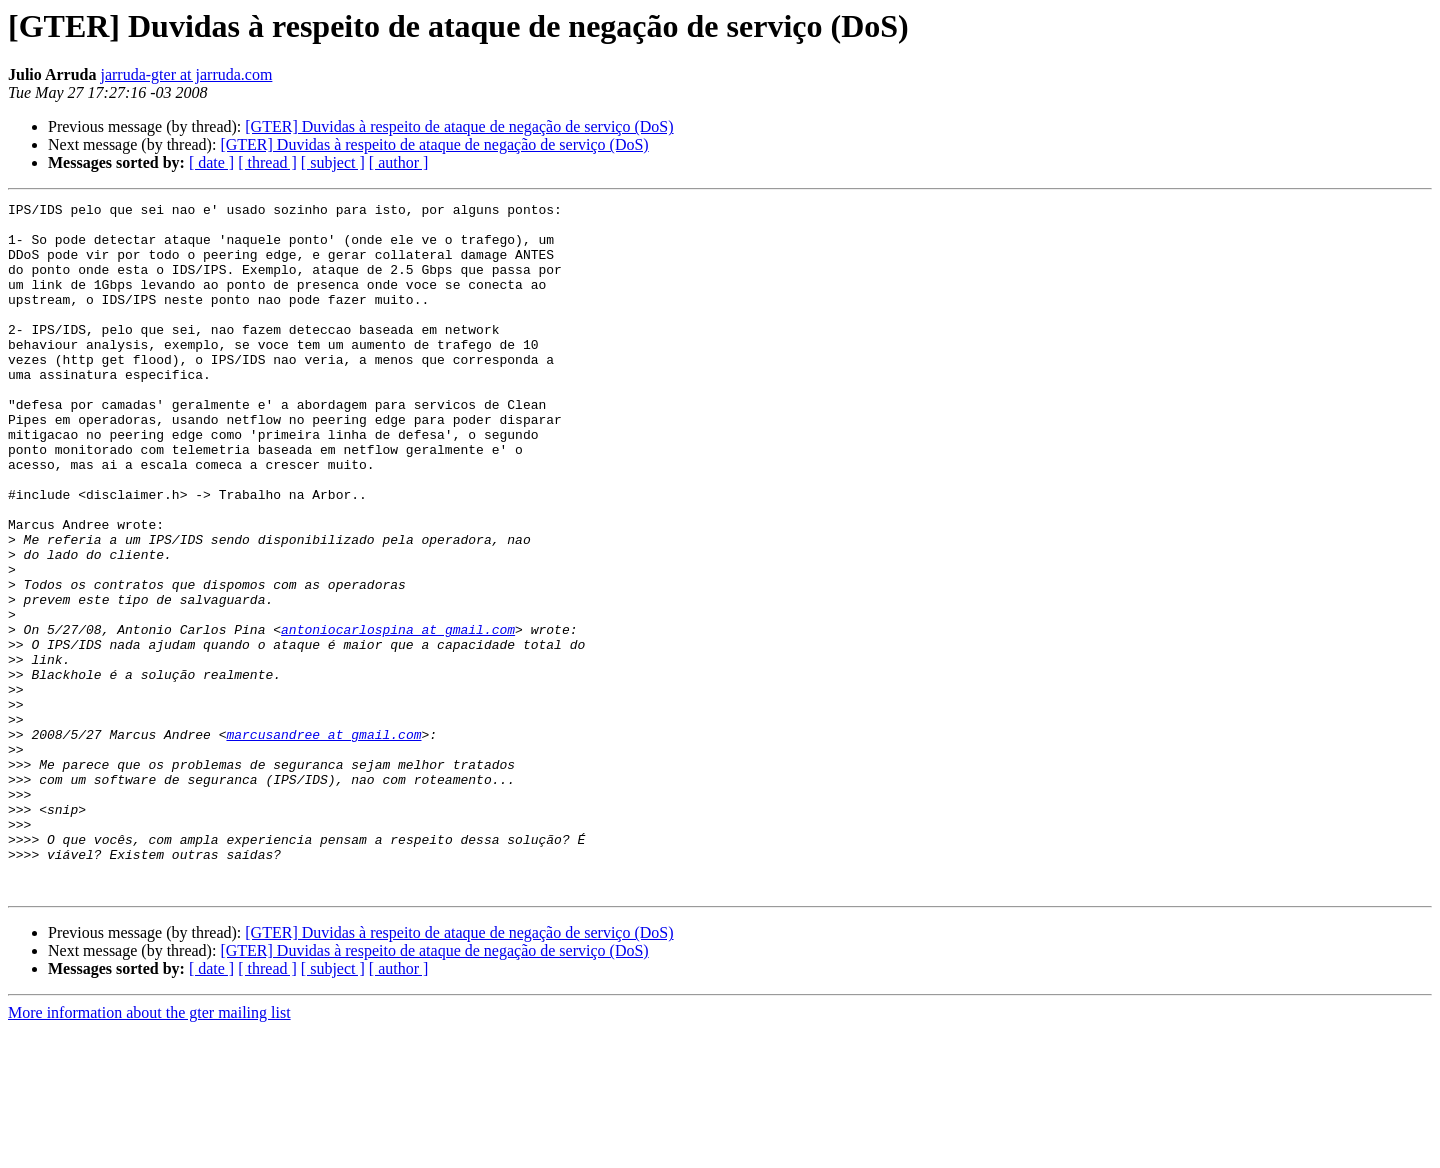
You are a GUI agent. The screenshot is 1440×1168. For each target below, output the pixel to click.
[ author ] (399, 162)
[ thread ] (267, 162)
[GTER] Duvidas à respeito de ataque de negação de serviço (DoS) (459, 126)
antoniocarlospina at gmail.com (398, 716)
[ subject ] (333, 162)
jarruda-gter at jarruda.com (186, 74)
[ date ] (211, 162)
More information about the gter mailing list (149, 1150)
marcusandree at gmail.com (323, 842)
